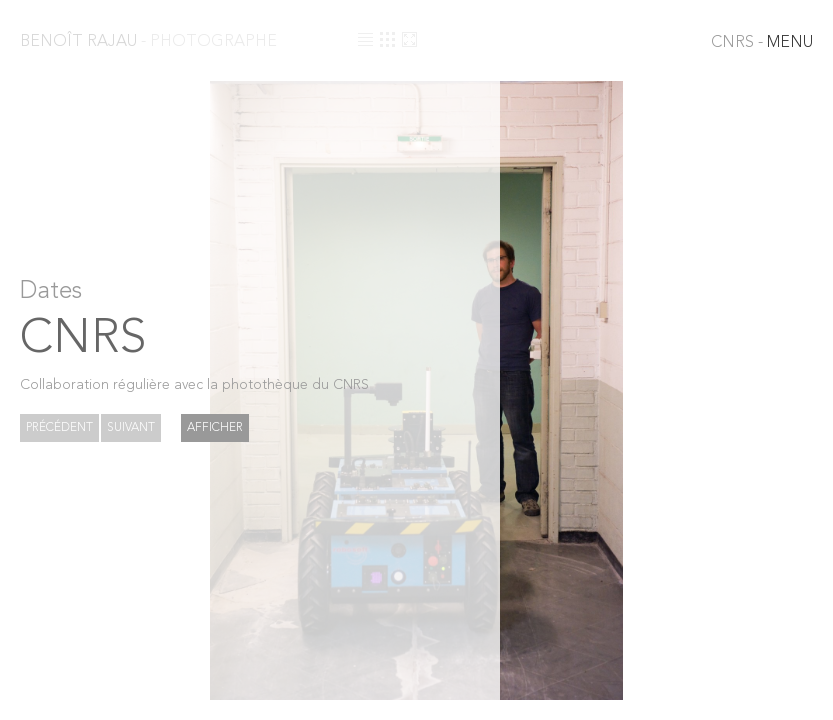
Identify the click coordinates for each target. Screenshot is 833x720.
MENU (762, 43)
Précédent (59, 428)
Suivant (131, 428)
